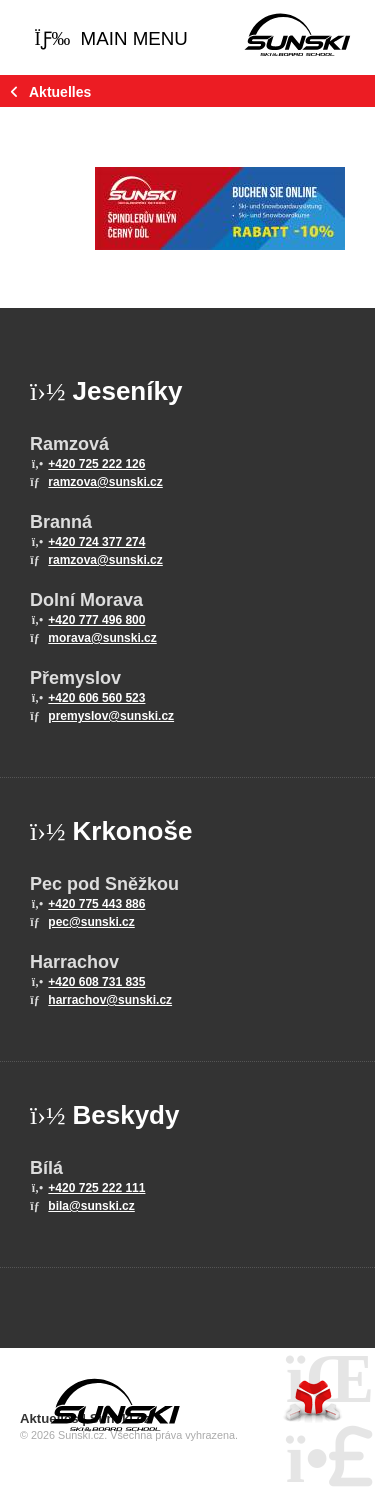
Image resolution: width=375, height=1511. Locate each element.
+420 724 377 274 (96, 542)
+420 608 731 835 (96, 982)
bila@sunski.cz (91, 1206)
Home (297, 35)
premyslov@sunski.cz (111, 716)
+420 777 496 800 (96, 620)
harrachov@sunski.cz (110, 1000)
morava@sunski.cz (102, 638)
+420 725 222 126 (96, 464)
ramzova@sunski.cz (105, 482)
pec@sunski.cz (91, 922)
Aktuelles (60, 92)
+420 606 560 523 (96, 698)
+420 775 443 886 (96, 904)
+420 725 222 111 (96, 1188)
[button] (111, 39)
